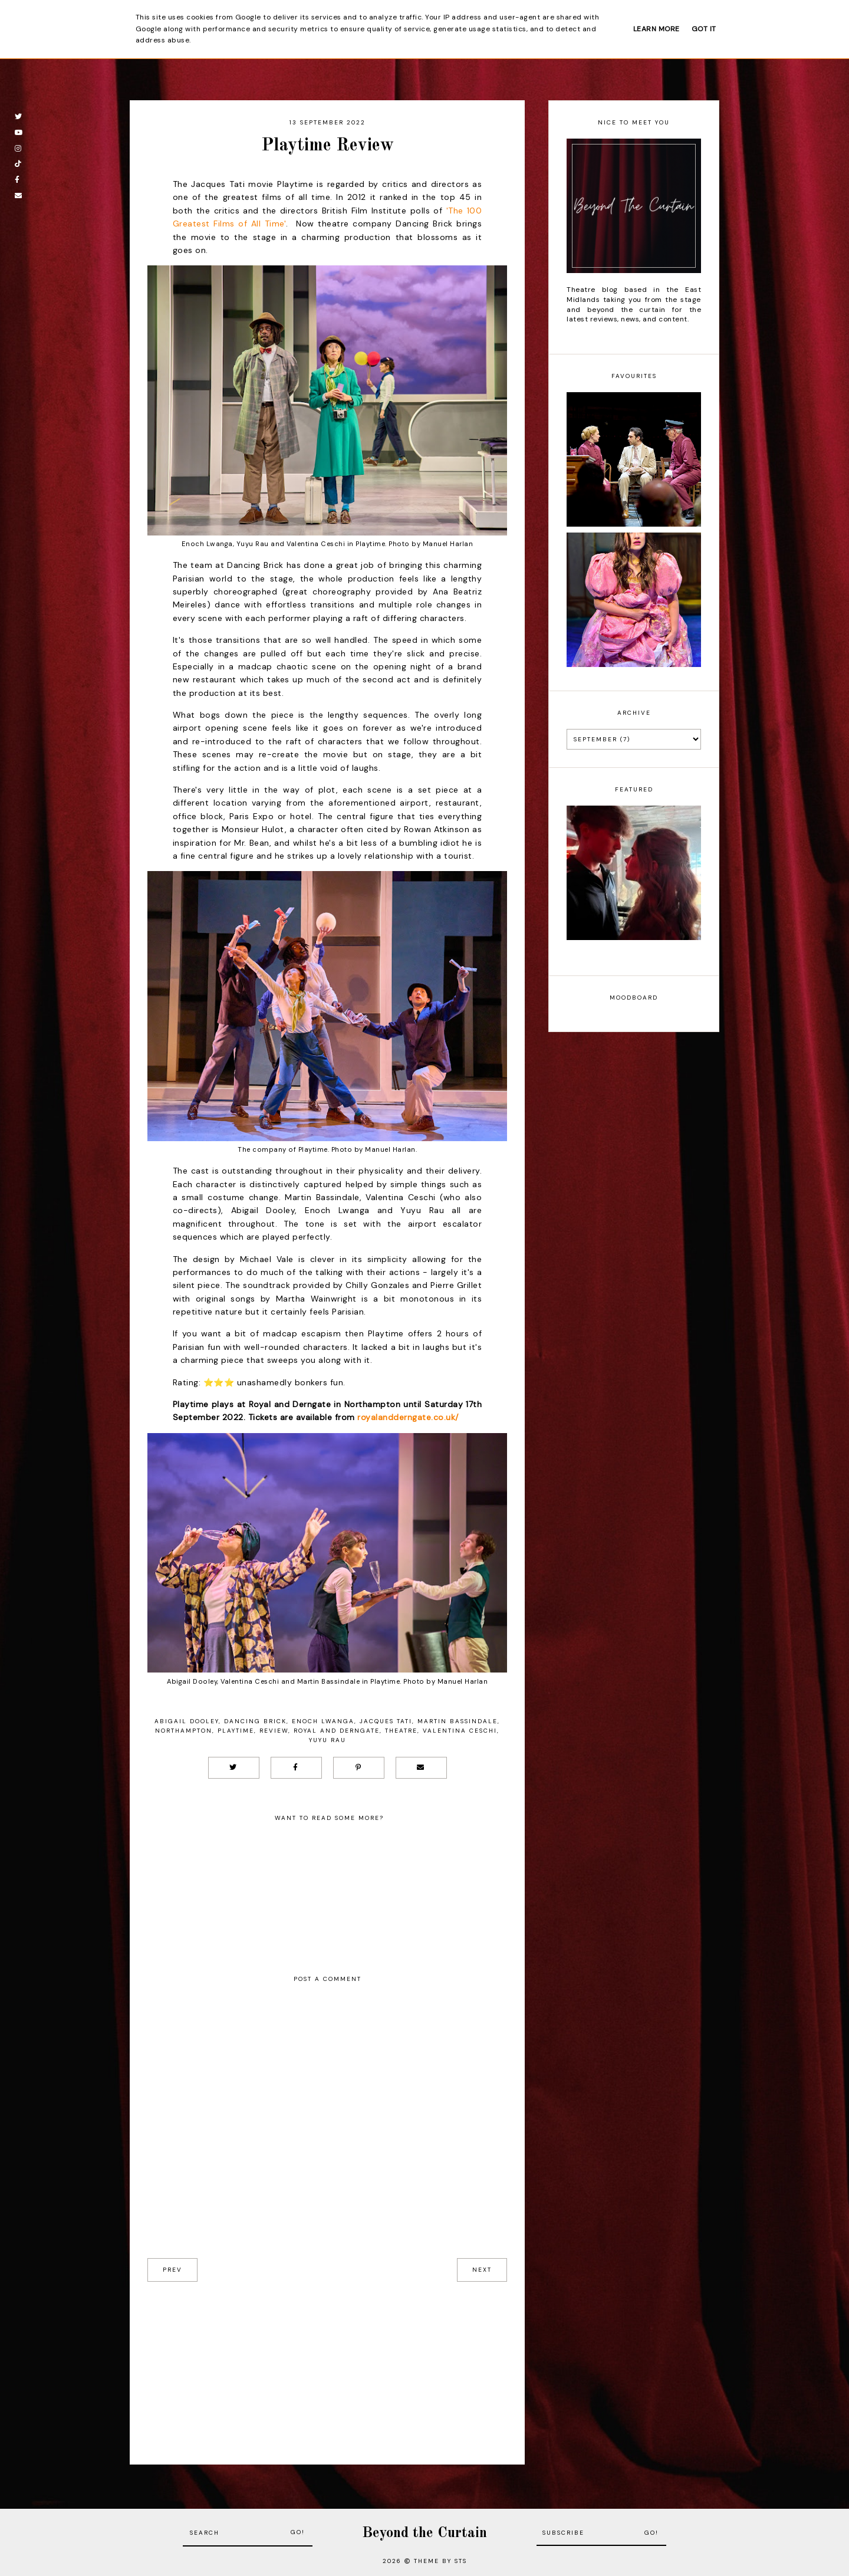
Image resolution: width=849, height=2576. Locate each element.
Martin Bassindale (457, 1721)
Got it (704, 29)
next (482, 2269)
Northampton (183, 1730)
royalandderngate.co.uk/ (408, 1417)
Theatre (401, 1730)
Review (273, 1730)
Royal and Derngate (337, 1730)
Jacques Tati (386, 1721)
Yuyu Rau (327, 1740)
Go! (298, 2532)
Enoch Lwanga (323, 1721)
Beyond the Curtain (424, 2533)
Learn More (656, 29)
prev (172, 2269)
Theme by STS (440, 2561)
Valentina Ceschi (460, 1730)
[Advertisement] (327, 2364)
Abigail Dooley (186, 1721)
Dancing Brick (255, 1721)
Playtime (236, 1730)
